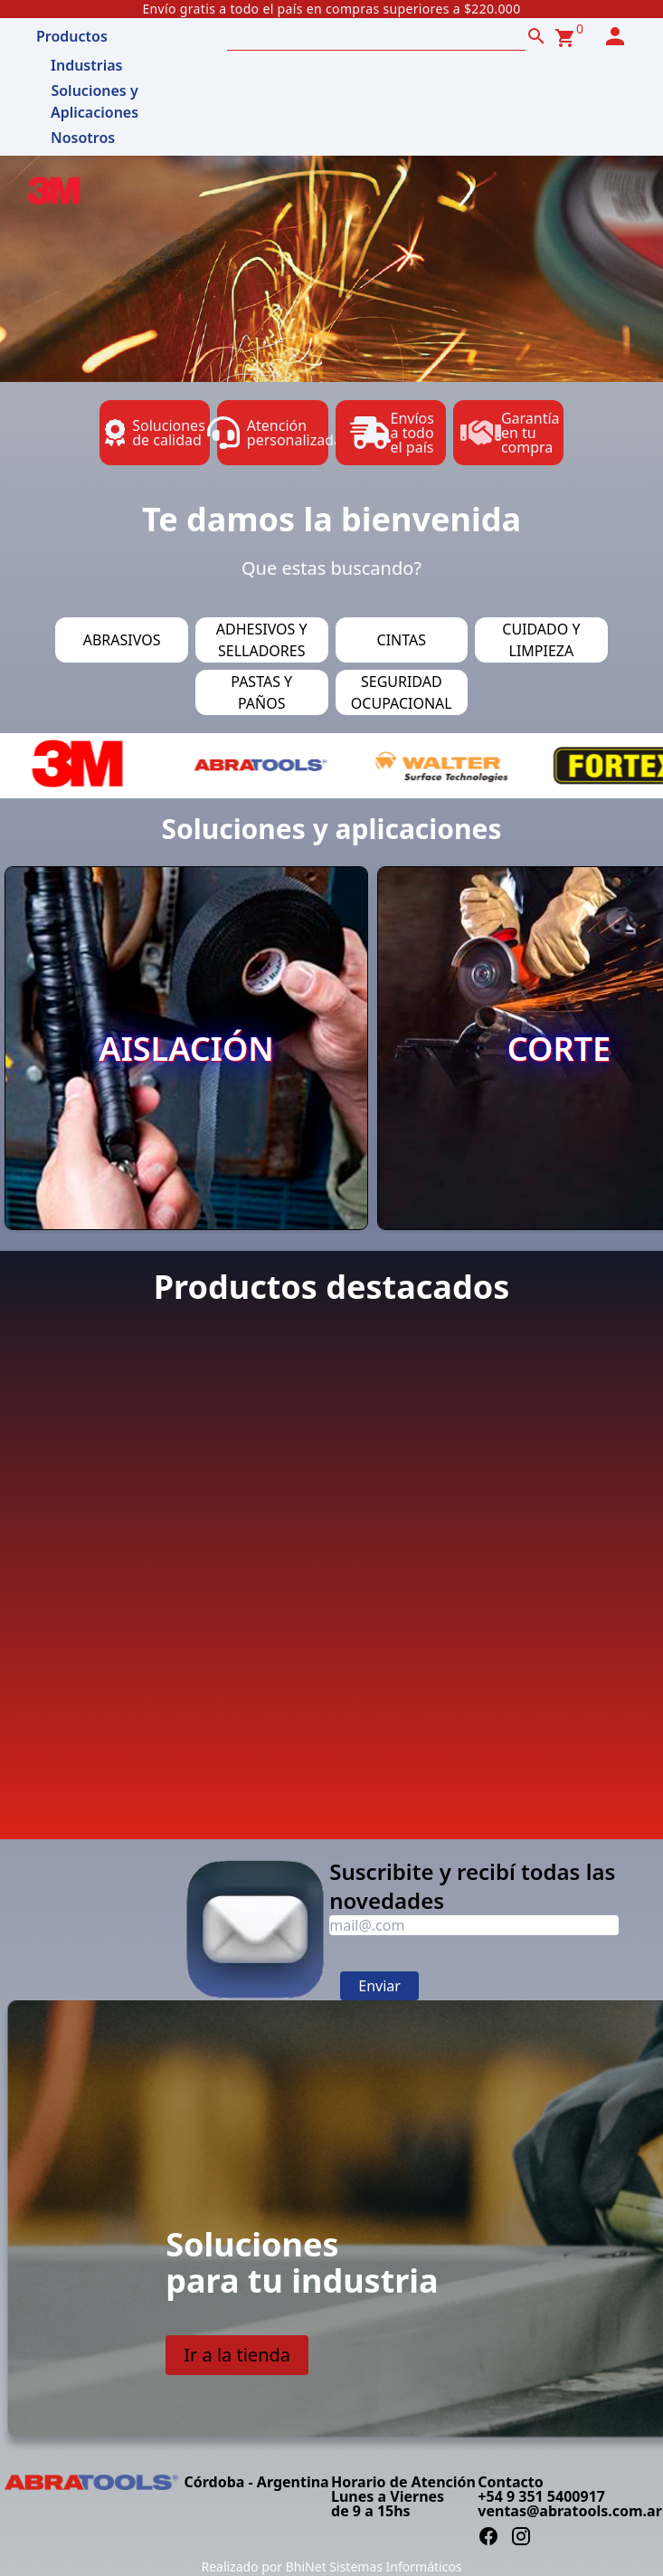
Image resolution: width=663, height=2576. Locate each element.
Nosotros (83, 138)
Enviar (379, 1986)
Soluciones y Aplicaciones (94, 95)
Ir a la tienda (237, 2354)
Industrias (86, 65)
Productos (72, 36)
